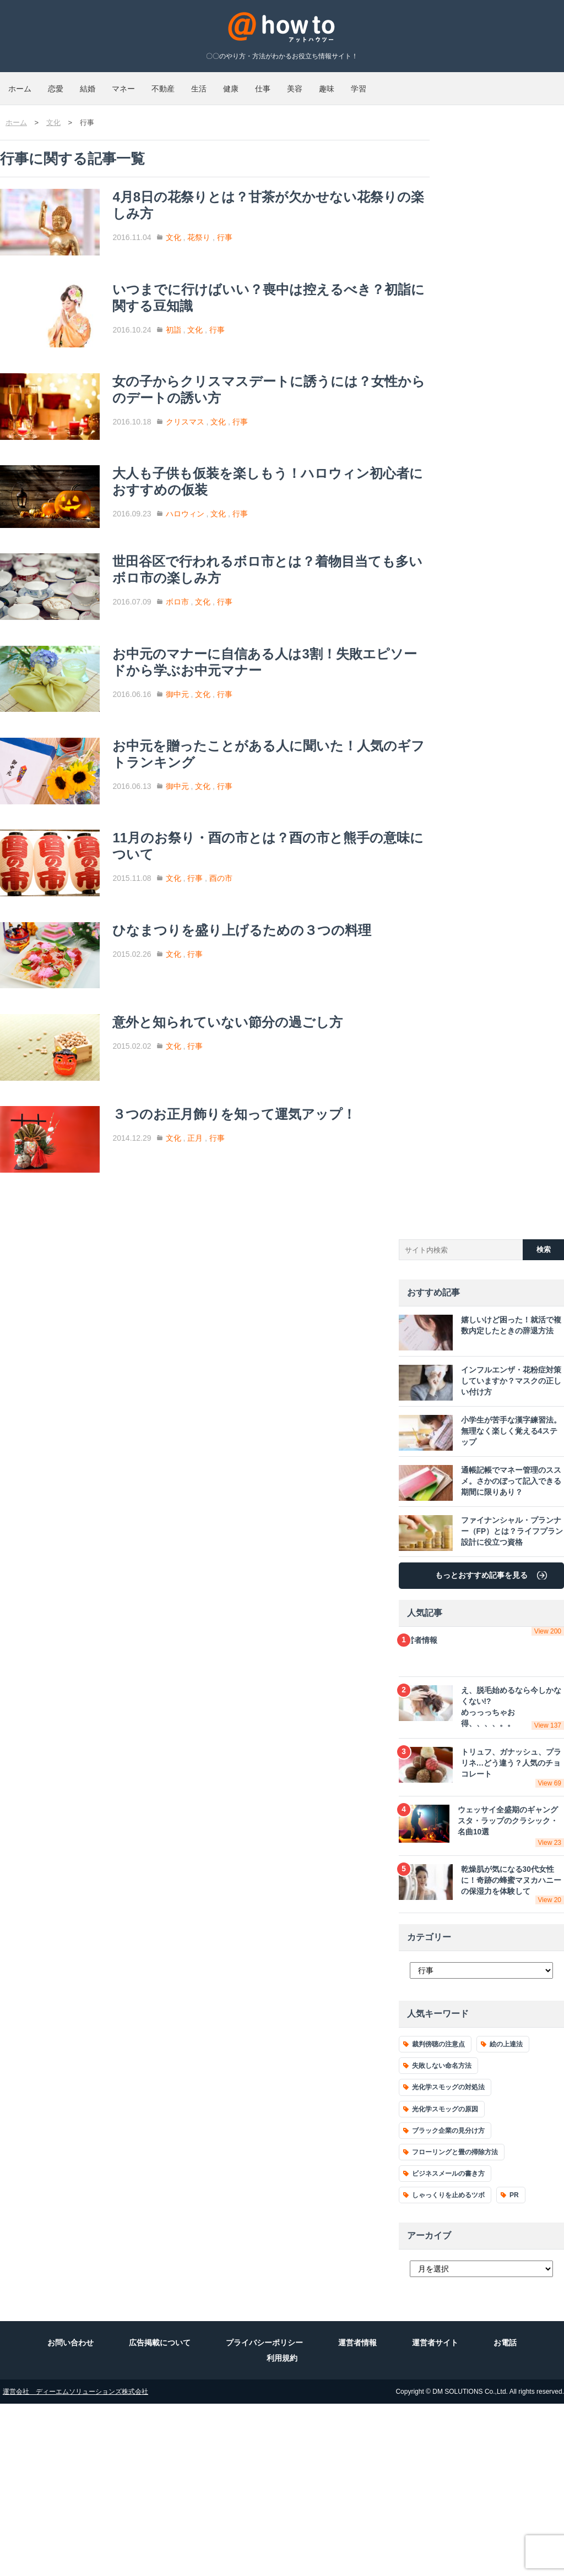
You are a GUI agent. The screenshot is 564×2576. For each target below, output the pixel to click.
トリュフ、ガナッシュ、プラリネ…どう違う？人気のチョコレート (481, 1952)
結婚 (129, 83)
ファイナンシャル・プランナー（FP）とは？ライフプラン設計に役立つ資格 (479, 1718)
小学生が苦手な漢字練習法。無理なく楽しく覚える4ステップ (480, 1618)
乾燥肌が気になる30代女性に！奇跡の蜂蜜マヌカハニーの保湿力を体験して (481, 2058)
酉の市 (256, 992)
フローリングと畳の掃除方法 (455, 2324)
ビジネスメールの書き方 (448, 2346)
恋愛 (80, 83)
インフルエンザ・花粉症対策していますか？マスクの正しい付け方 (478, 1567)
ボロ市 (213, 662)
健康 (338, 83)
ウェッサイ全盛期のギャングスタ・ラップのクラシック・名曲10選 (481, 2005)
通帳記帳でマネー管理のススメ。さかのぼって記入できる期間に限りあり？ (478, 1668)
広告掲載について (160, 2514)
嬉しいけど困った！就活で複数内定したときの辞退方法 (478, 1517)
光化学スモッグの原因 (445, 2281)
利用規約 (282, 2530)
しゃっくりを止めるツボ (448, 2367)
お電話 (505, 2514)
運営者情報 (481, 1822)
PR (514, 2367)
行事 (260, 227)
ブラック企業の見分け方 (448, 2302)
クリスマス (221, 447)
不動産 (237, 83)
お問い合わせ (70, 2514)
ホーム (28, 83)
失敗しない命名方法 (441, 2238)
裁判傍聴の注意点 (438, 2216)
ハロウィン (221, 557)
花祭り (235, 227)
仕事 (386, 83)
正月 (231, 1306)
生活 (289, 83)
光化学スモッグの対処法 (448, 2259)
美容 (435, 83)
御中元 (213, 772)
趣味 (483, 83)
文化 (209, 227)
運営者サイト (435, 2514)
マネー (181, 83)
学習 (532, 83)
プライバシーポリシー (264, 2514)
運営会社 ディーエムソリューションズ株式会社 (75, 2564)
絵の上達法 (506, 2216)
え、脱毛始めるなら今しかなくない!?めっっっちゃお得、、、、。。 (481, 1894)
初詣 (209, 337)
